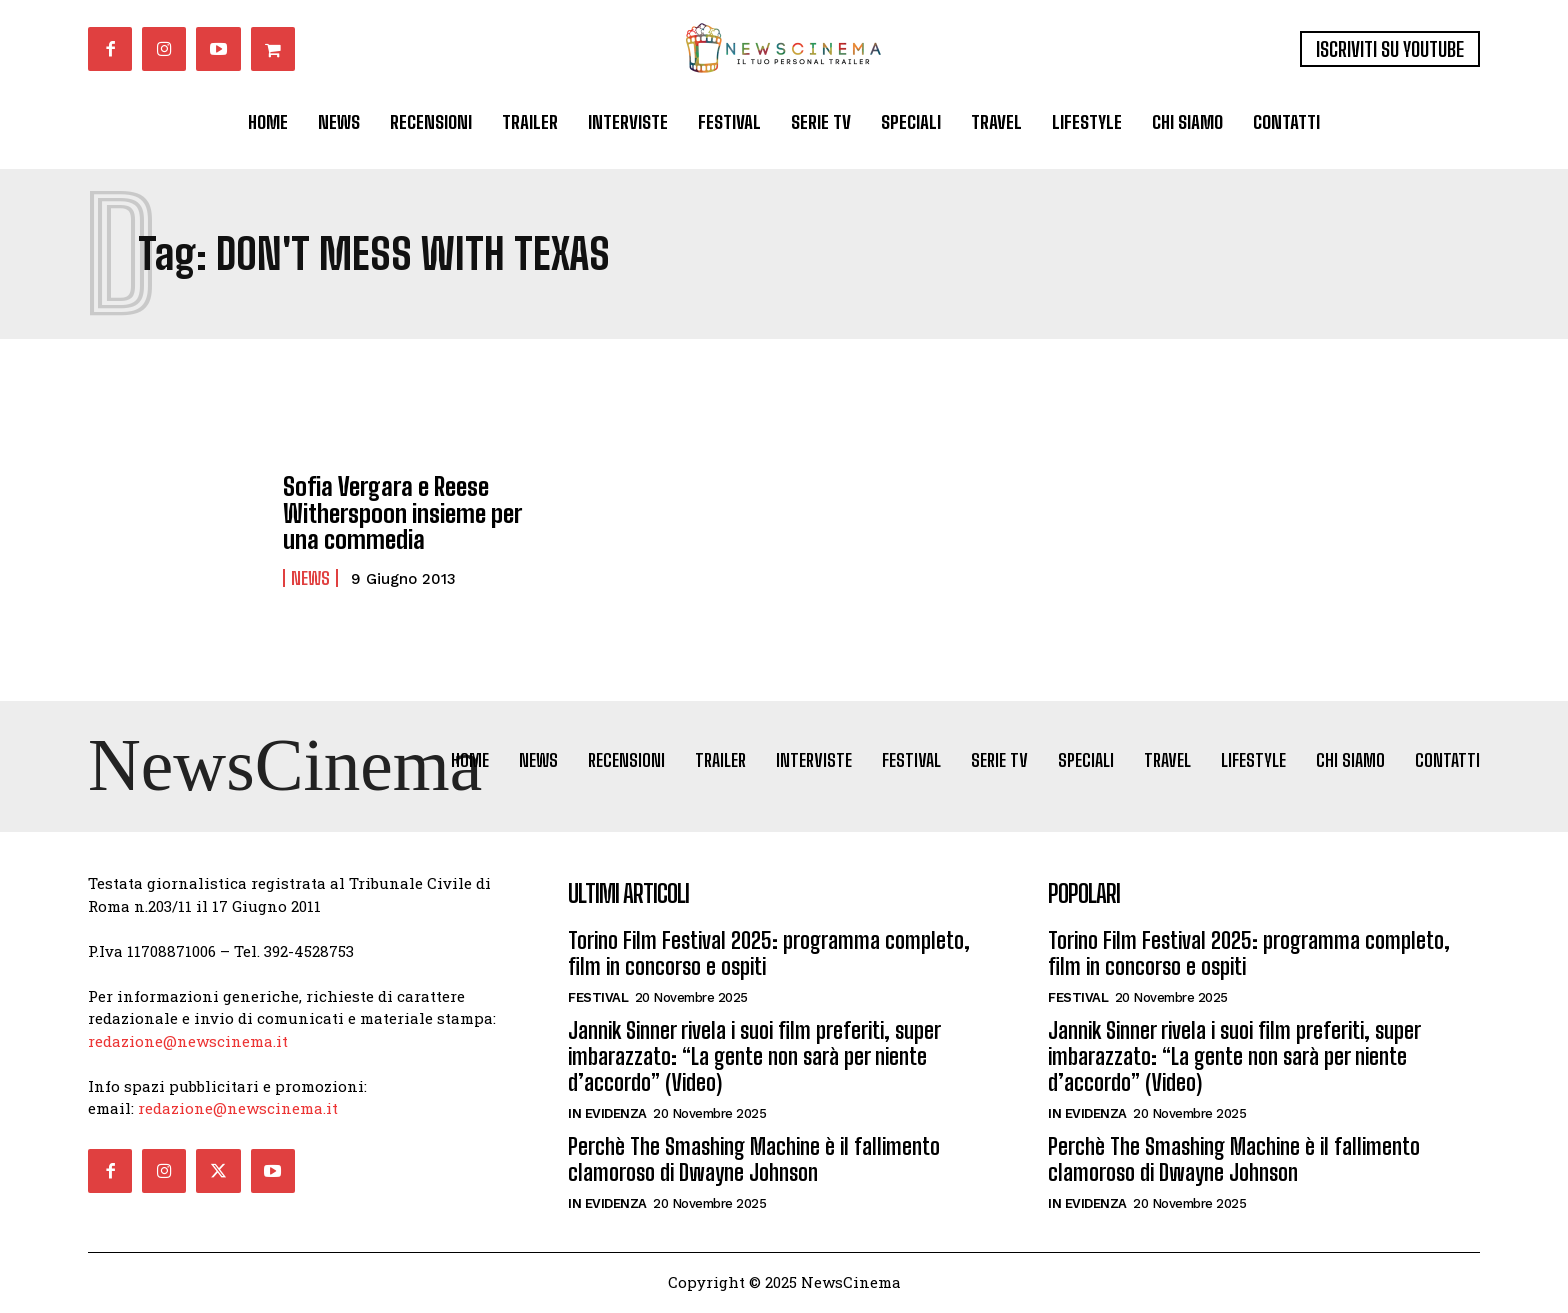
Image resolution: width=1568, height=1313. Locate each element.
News (310, 577)
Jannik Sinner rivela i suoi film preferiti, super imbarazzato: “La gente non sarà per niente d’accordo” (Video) (754, 1059)
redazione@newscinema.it (188, 1042)
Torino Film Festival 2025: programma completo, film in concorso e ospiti (769, 955)
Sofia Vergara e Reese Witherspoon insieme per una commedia (401, 513)
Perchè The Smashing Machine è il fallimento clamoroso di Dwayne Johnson (754, 1161)
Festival (598, 999)
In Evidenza (607, 1115)
